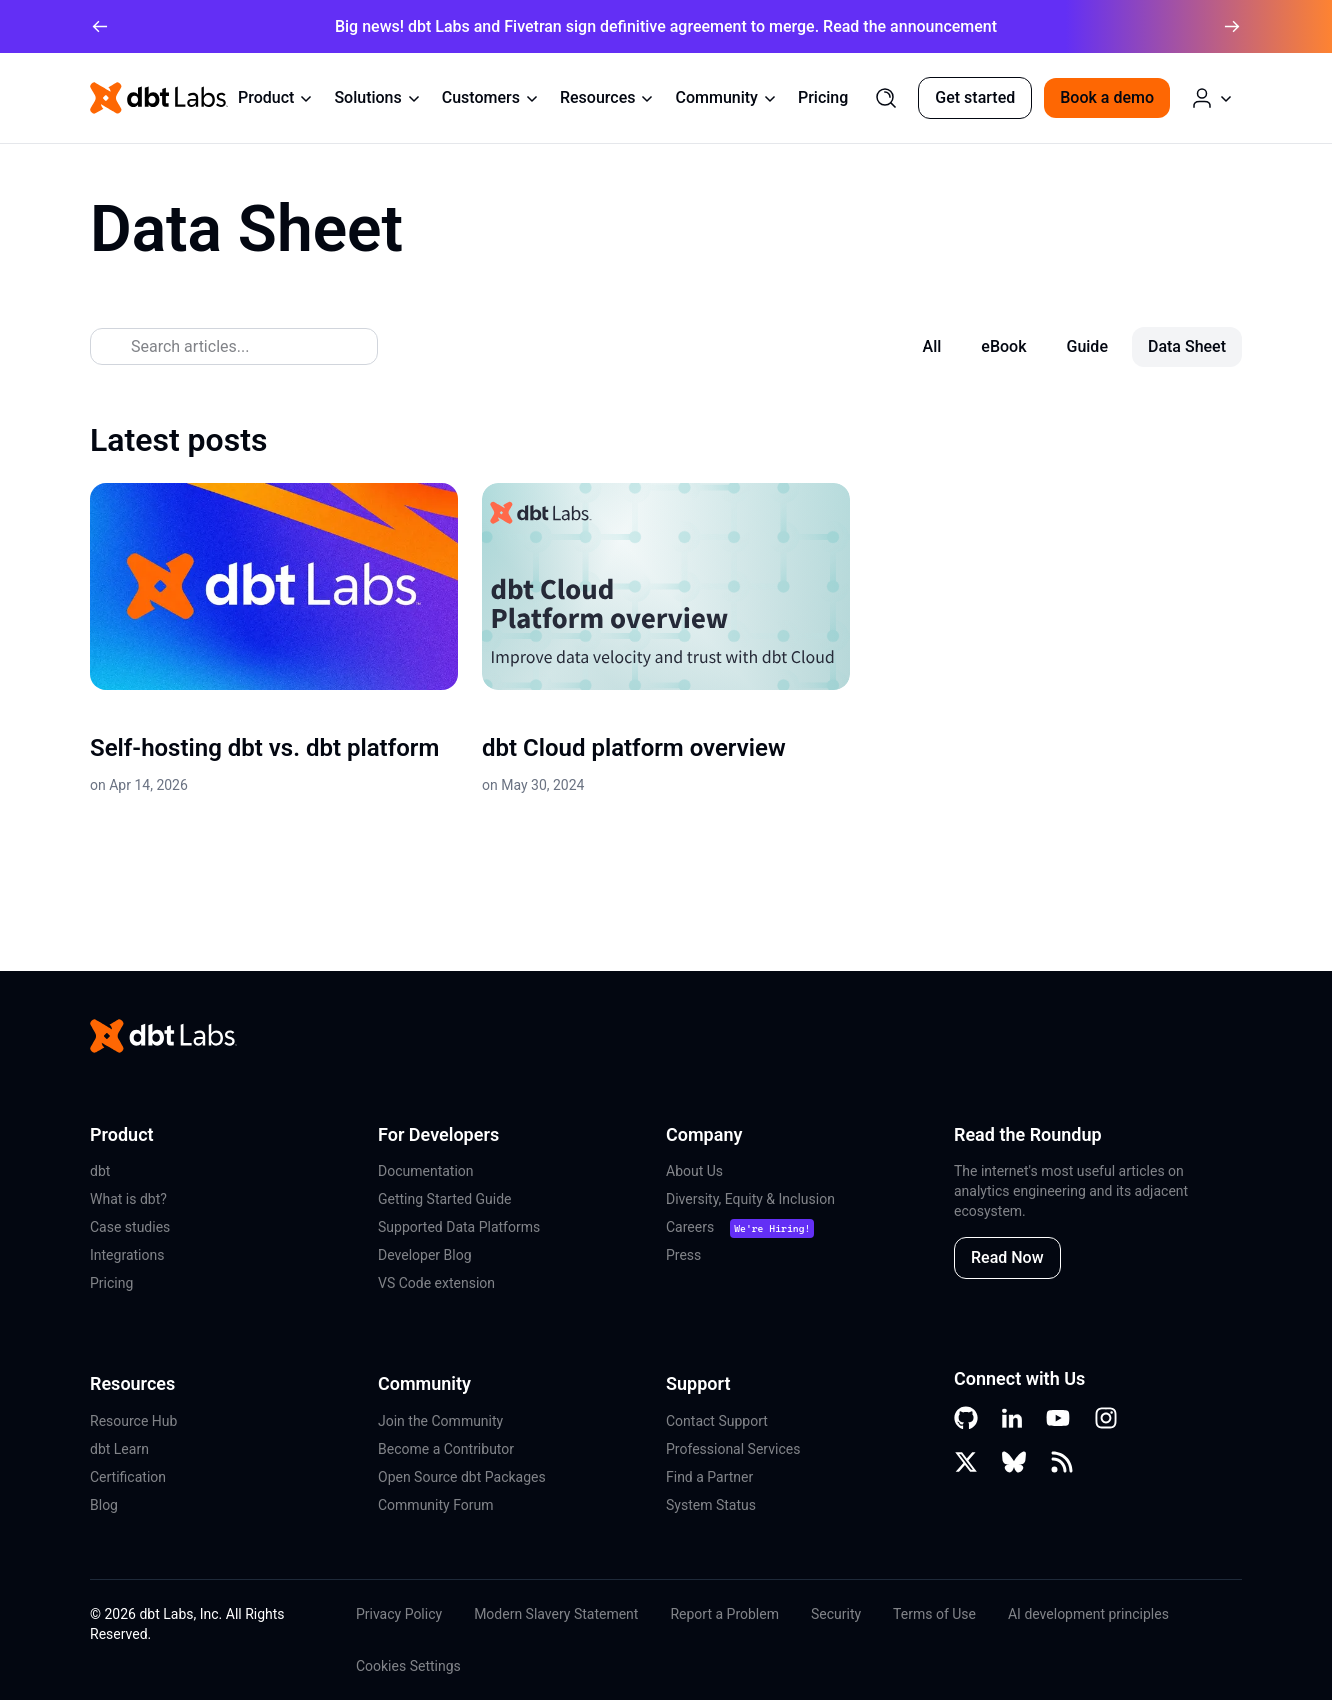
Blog (104, 1505)
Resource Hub (133, 1421)
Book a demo (1107, 97)
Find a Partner (709, 1477)
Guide (1086, 346)
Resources (608, 97)
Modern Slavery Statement (556, 1614)
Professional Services (733, 1449)
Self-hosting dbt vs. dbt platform (264, 748)
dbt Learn (119, 1449)
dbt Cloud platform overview (634, 748)
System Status (711, 1505)
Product (276, 97)
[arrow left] (100, 26)
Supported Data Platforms (459, 1227)
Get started (975, 97)
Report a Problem (724, 1614)
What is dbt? (128, 1199)
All (932, 346)
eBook (1003, 346)
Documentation (426, 1171)
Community (726, 97)
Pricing (823, 97)
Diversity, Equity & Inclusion (750, 1199)
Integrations (127, 1255)
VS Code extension (436, 1283)
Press (683, 1255)
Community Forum (436, 1505)
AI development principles (1088, 1614)
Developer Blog (425, 1255)
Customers (491, 97)
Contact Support (717, 1421)
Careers (690, 1227)
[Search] (886, 98)
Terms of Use (934, 1614)
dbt (100, 1171)
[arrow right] (1232, 26)
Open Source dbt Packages (462, 1477)
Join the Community (440, 1421)
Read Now (1007, 1257)
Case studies (130, 1227)
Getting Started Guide (445, 1199)
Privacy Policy (399, 1614)
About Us (694, 1171)
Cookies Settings (408, 1666)
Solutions (377, 97)
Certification (128, 1477)
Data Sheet (1187, 346)
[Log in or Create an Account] (1212, 98)
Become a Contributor (446, 1449)
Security (836, 1614)
